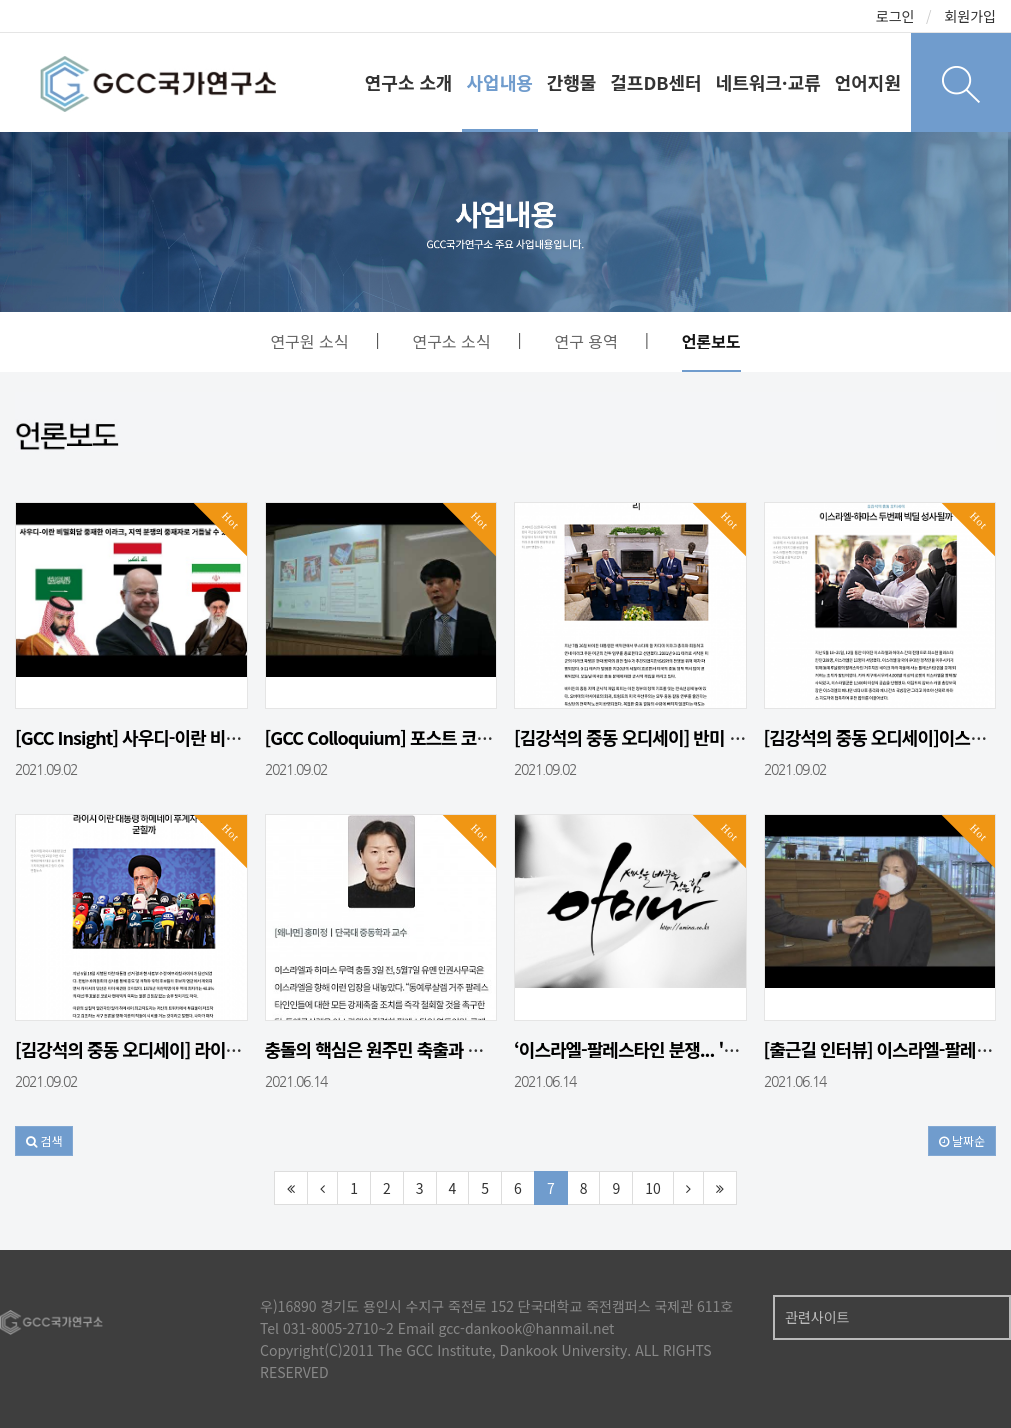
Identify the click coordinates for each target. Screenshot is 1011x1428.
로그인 (895, 16)
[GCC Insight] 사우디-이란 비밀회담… (152, 737)
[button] (44, 1141)
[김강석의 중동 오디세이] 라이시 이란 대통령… (179, 1049)
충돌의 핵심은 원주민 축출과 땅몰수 (390, 1049)
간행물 (572, 82)
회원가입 (970, 16)
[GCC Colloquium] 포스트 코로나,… (397, 737)
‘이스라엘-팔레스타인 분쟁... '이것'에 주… (662, 1049)
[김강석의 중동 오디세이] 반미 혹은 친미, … (667, 737)
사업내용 (500, 82)
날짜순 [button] (962, 1140)
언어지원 (868, 82)
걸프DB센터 (655, 82)
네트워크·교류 (768, 82)
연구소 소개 (409, 82)
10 (653, 1188)
